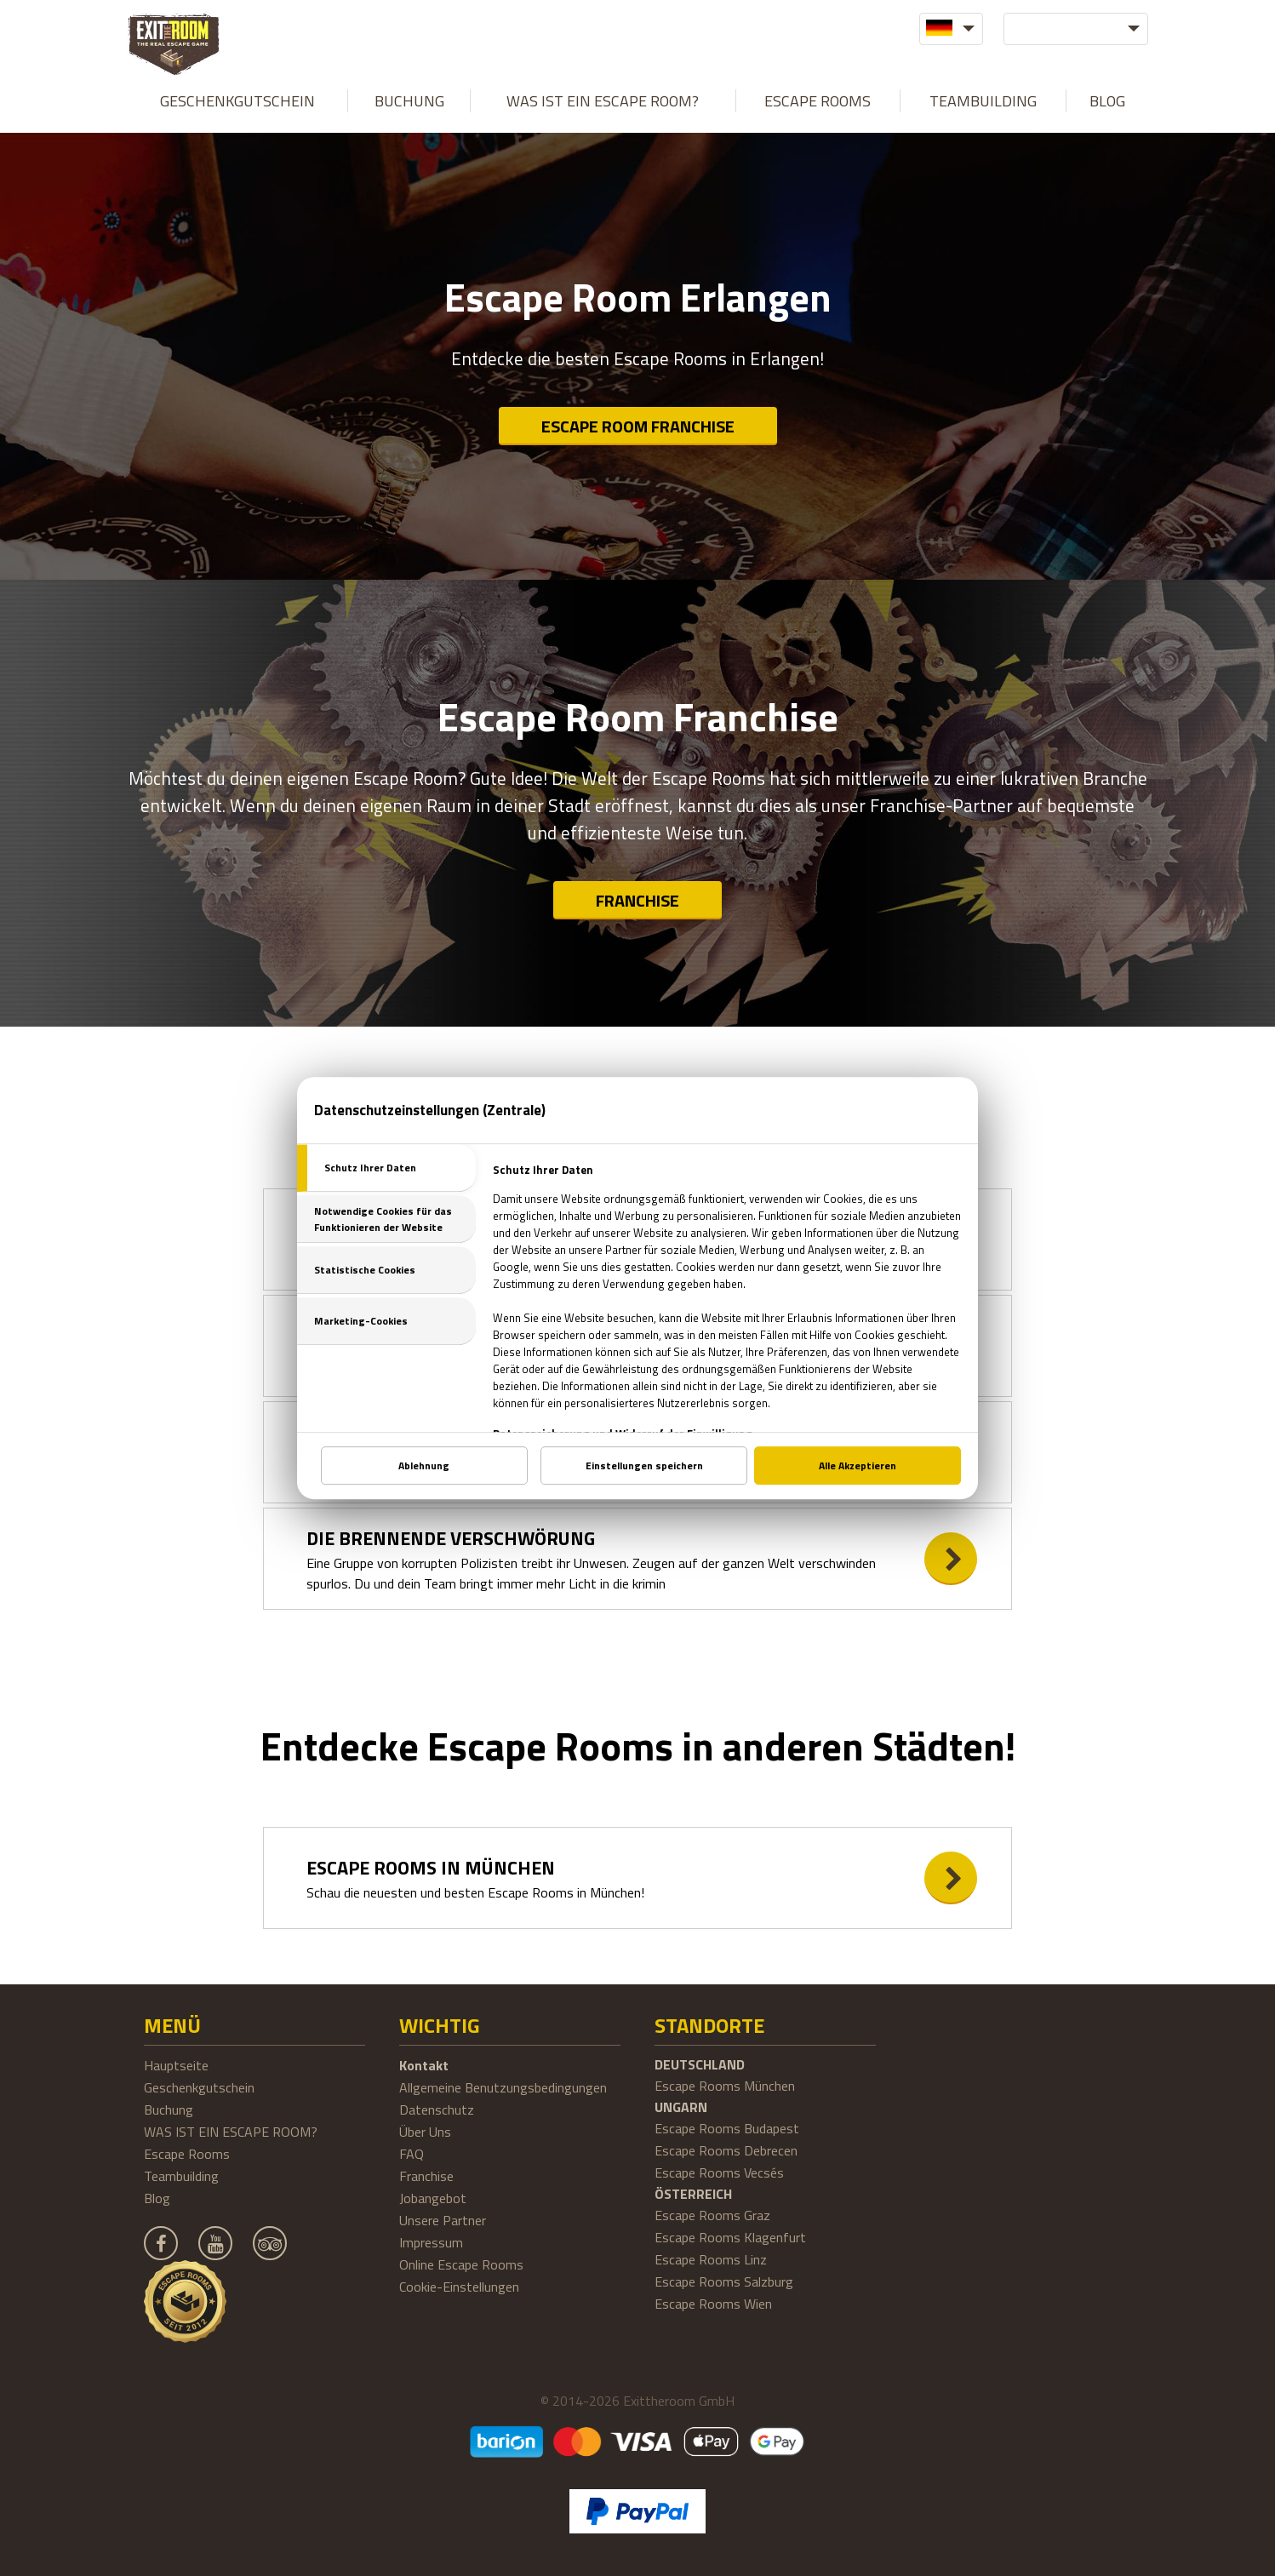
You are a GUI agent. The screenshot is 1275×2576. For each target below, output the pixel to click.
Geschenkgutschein (237, 100)
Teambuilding (983, 100)
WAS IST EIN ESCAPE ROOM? (602, 100)
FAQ (411, 2154)
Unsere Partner (442, 2220)
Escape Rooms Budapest (727, 2128)
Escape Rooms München (725, 2085)
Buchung (409, 100)
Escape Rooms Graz (712, 2215)
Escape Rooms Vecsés (719, 2172)
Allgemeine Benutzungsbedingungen (503, 2087)
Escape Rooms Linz (711, 2259)
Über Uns (425, 2131)
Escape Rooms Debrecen (726, 2150)
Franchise (637, 900)
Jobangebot (432, 2198)
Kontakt (424, 2065)
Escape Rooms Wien (713, 2303)
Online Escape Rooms (461, 2264)
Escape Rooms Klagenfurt (730, 2237)
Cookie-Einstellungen (459, 2286)
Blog (1107, 100)
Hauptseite (176, 2065)
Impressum (431, 2242)
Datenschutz (436, 2109)
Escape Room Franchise (638, 426)
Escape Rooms (817, 100)
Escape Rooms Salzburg (724, 2281)
